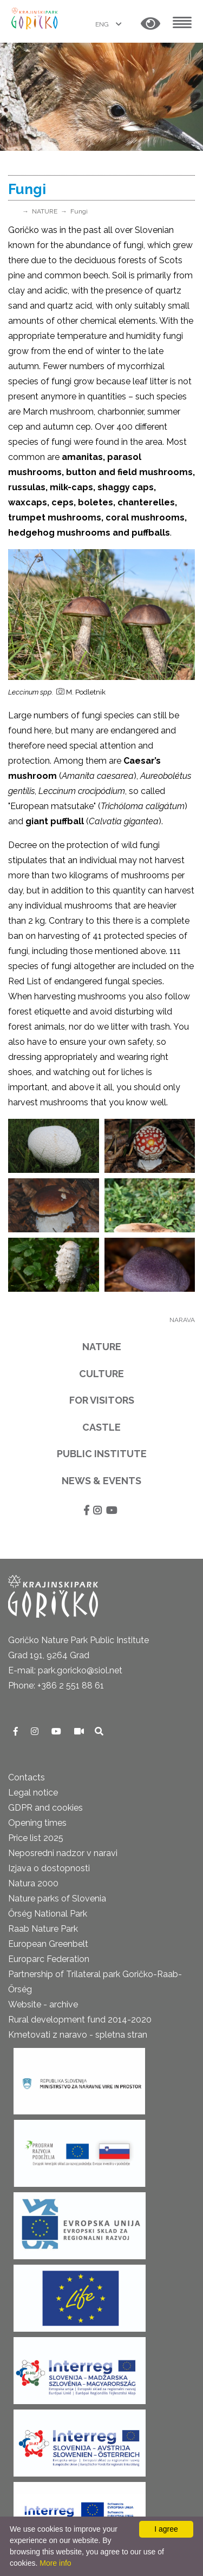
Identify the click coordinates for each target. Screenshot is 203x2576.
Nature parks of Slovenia (57, 1898)
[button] (150, 24)
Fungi (79, 211)
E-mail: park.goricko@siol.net (65, 1670)
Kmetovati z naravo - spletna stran (77, 2035)
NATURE (44, 211)
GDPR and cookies (45, 1808)
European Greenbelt (48, 1944)
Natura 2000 (33, 1883)
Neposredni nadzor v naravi (62, 1853)
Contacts (26, 1777)
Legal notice (33, 1792)
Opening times (37, 1823)
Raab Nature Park (43, 1929)
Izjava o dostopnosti (49, 1868)
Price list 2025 (35, 1838)
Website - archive (43, 2004)
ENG (102, 24)
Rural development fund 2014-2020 (80, 2019)
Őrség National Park (47, 1913)
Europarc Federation (48, 1959)
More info (55, 2563)
